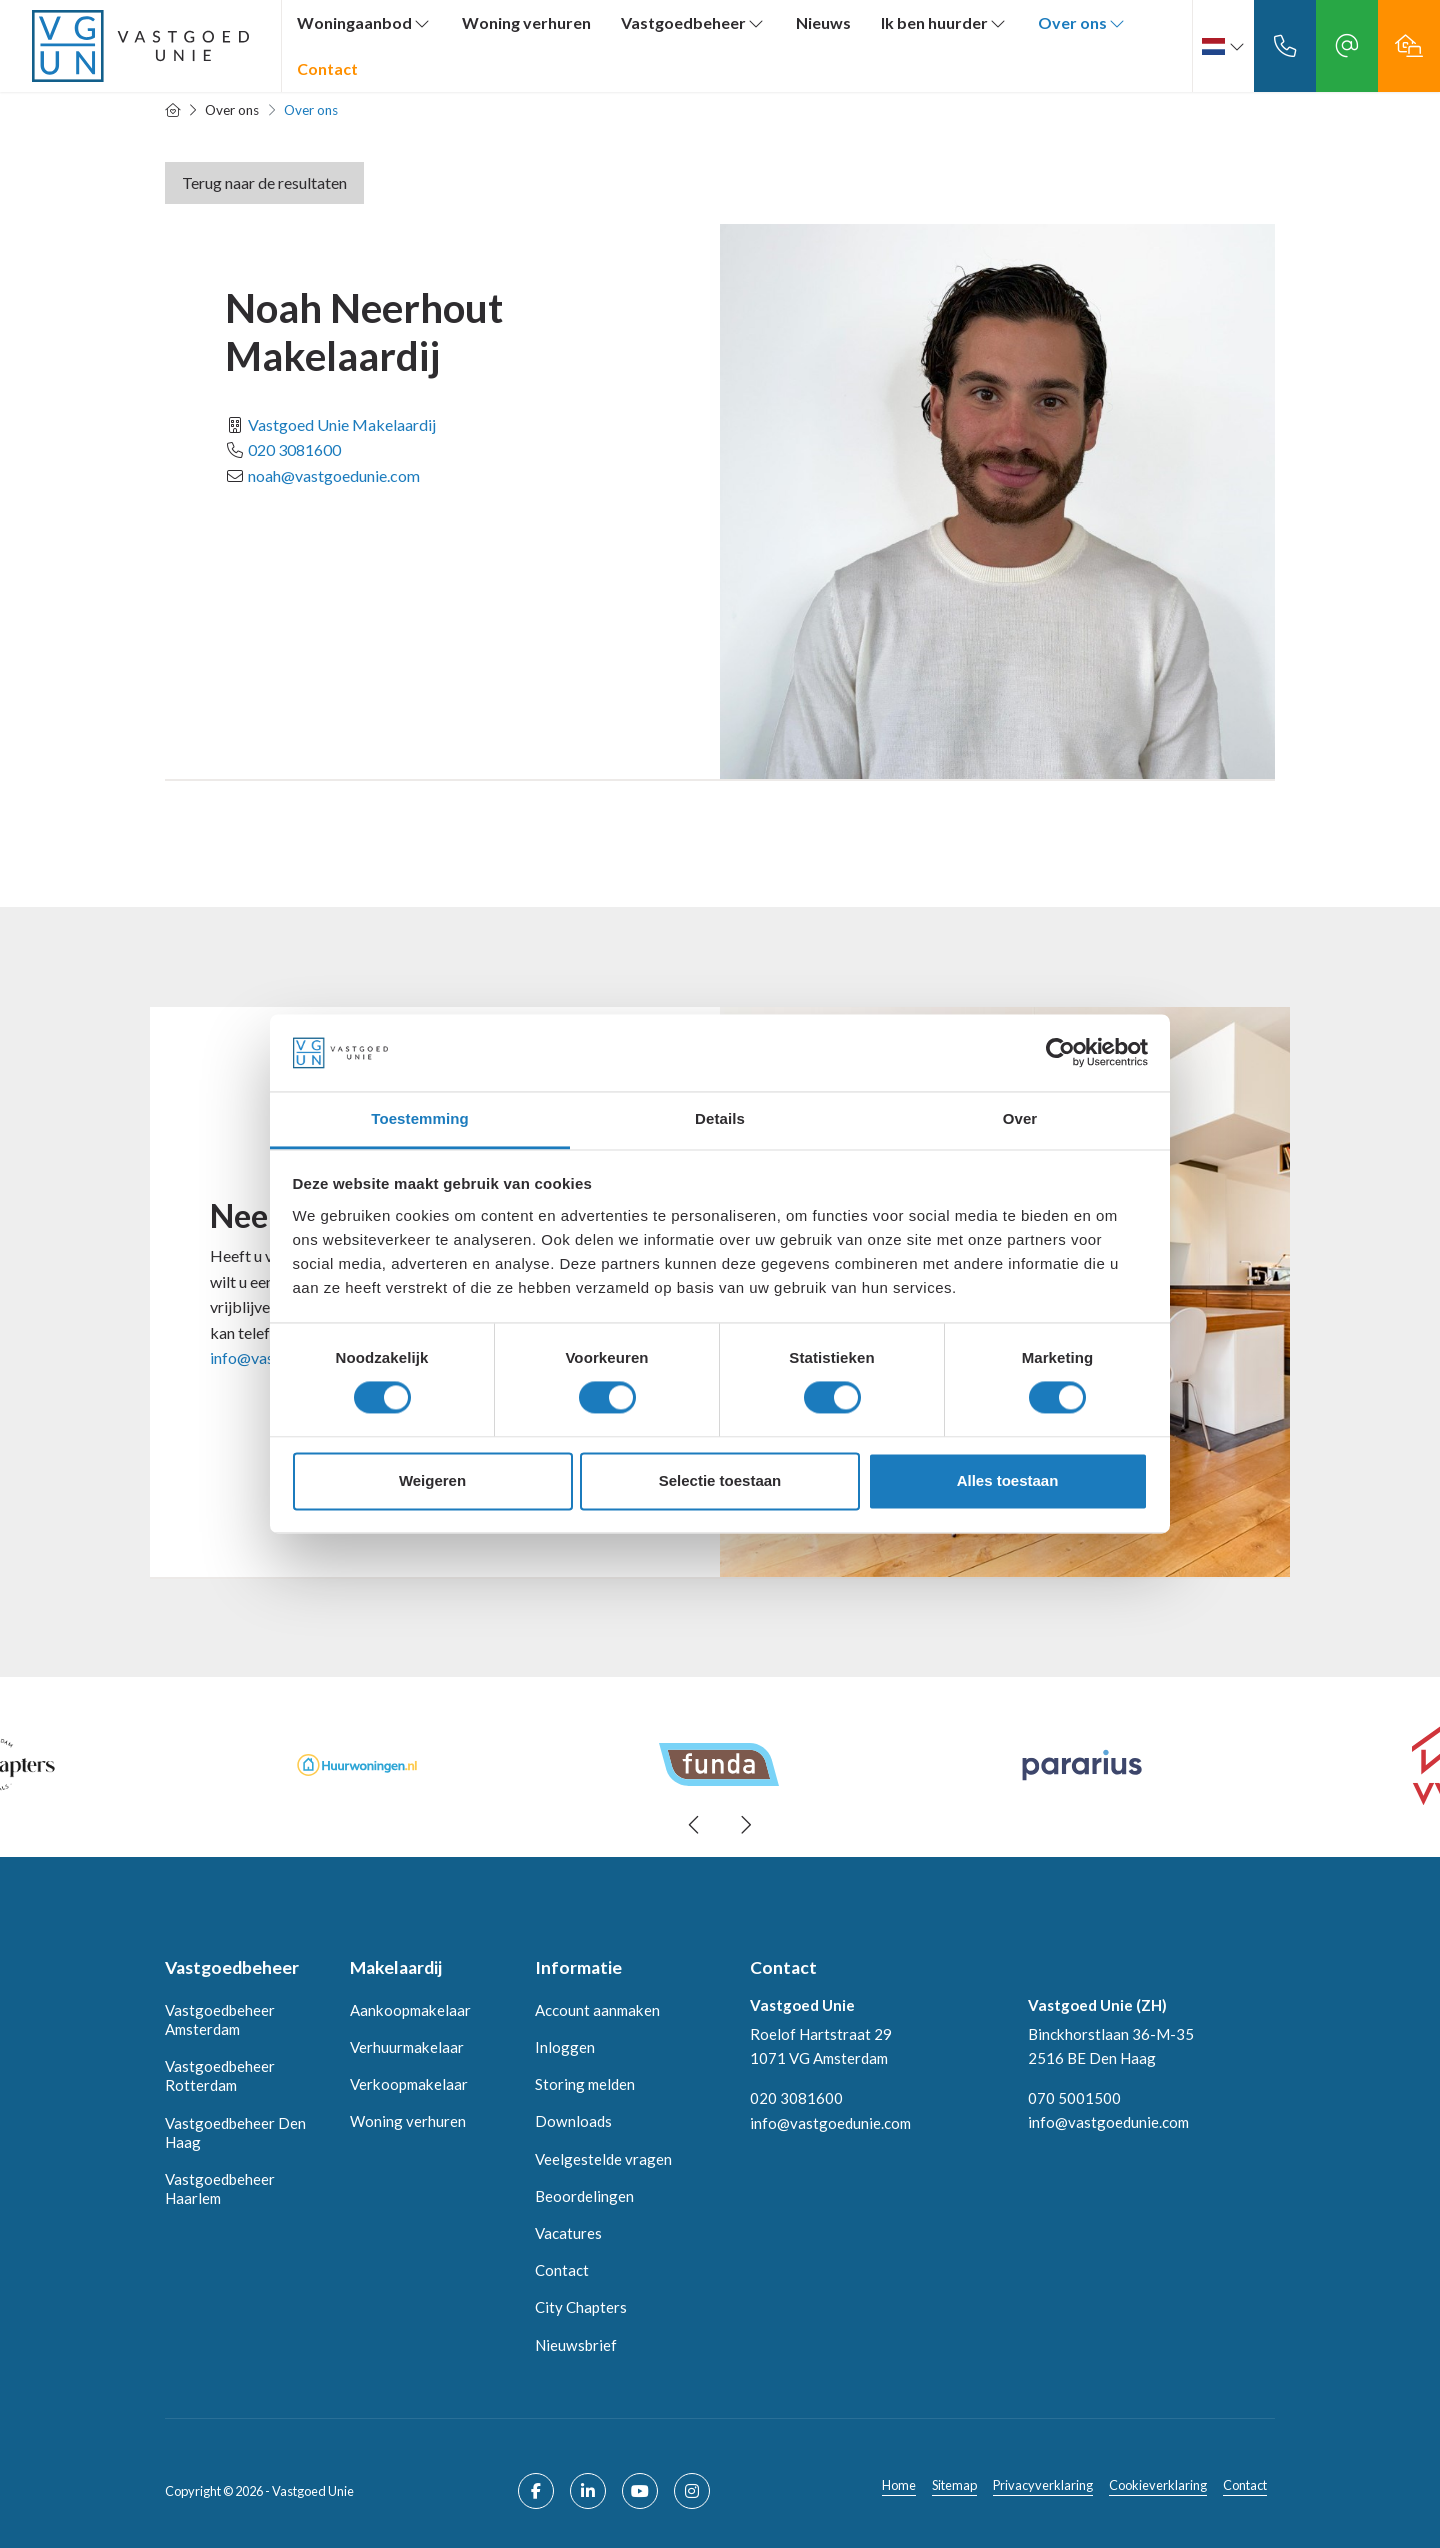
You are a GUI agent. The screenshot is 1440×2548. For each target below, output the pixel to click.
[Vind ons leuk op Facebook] (536, 2491)
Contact (327, 68)
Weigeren (432, 1480)
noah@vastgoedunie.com (334, 475)
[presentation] (695, 1825)
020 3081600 (294, 449)
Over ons (1082, 22)
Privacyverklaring (1043, 2485)
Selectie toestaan (720, 1480)
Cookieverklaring (1158, 2485)
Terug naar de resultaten (264, 182)
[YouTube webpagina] (640, 2491)
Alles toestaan (1008, 1480)
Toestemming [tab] (420, 1118)
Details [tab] (720, 1118)
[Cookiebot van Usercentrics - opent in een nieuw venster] (1060, 1053)
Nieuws (823, 22)
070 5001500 (1074, 2098)
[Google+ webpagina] (692, 2491)
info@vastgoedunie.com (830, 2122)
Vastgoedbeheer (693, 22)
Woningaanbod (364, 22)
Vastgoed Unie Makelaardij (342, 424)
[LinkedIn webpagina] (588, 2491)
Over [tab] (1020, 1118)
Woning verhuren (526, 22)
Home (899, 2485)
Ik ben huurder (944, 22)
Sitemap (954, 2485)
